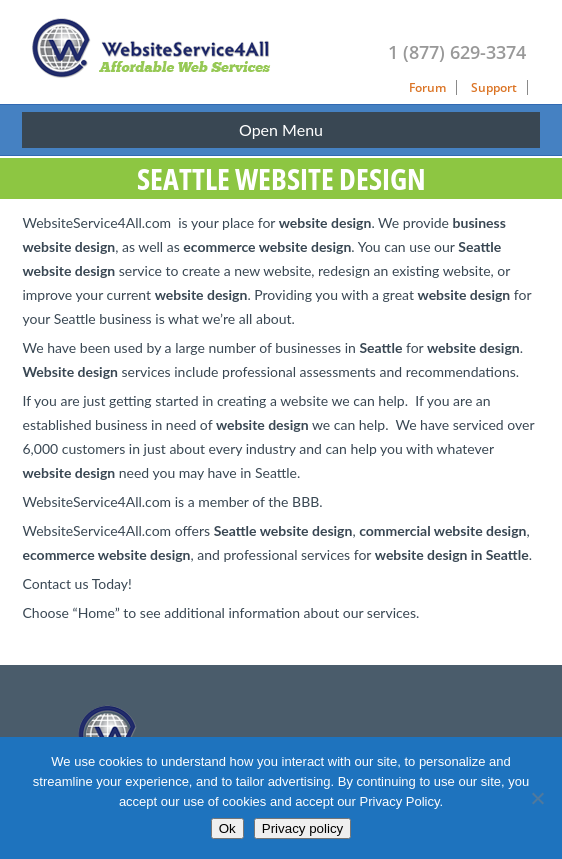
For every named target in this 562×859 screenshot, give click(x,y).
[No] (537, 798)
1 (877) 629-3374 (457, 52)
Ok (227, 828)
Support (494, 87)
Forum (427, 87)
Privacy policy (302, 828)
